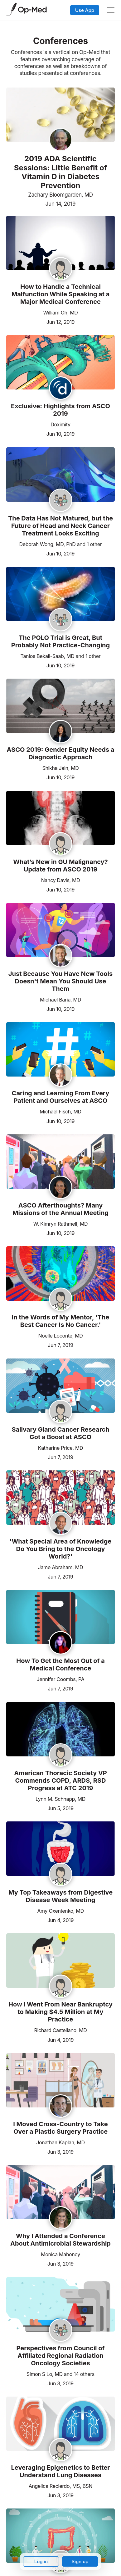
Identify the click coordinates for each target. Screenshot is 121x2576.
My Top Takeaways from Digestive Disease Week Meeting (60, 1896)
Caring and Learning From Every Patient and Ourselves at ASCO (60, 1096)
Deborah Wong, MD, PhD (47, 544)
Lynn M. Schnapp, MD (60, 1799)
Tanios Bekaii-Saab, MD (48, 656)
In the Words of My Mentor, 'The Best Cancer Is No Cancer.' (60, 1320)
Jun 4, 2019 (60, 1919)
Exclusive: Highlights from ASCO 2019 (60, 409)
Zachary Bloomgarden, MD (60, 195)
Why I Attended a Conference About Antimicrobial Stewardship (60, 2239)
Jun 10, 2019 (60, 433)
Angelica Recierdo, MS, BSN (60, 2486)
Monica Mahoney (60, 2254)
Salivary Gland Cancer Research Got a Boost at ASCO (60, 1433)
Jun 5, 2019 (60, 1807)
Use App (84, 10)
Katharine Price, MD (60, 1448)
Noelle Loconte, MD (60, 1336)
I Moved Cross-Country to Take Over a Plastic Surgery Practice (60, 2127)
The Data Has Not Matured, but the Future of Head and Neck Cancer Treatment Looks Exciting (60, 526)
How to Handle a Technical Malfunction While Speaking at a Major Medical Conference (61, 294)
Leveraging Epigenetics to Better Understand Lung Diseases (60, 2471)
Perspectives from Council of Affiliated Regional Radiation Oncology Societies (61, 2355)
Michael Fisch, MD (60, 1111)
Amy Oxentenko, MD (60, 1911)
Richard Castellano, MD (60, 2030)
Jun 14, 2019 (60, 204)
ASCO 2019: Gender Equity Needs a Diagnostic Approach (60, 753)
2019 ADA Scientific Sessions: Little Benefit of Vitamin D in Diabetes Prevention (60, 172)
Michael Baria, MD (60, 1000)
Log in (41, 2561)
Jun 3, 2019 (60, 2151)
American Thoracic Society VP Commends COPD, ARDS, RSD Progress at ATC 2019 (60, 1780)
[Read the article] (60, 243)
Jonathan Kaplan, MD (60, 2142)
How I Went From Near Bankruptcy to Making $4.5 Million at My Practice (60, 2012)
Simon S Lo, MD (45, 2374)
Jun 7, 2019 (60, 1344)
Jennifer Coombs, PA (61, 1679)
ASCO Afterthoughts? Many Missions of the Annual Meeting (60, 1209)
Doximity (60, 424)
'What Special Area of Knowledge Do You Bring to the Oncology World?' (61, 1549)
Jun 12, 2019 (60, 321)
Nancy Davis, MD (60, 880)
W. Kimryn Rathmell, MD (60, 1224)
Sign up (79, 2561)
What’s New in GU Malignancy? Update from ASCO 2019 (60, 865)
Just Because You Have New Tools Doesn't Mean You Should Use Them (60, 981)
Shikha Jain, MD (60, 768)
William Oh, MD (60, 312)
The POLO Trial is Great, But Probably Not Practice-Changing (60, 641)
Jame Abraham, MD (60, 1567)
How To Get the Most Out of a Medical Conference (60, 1664)
